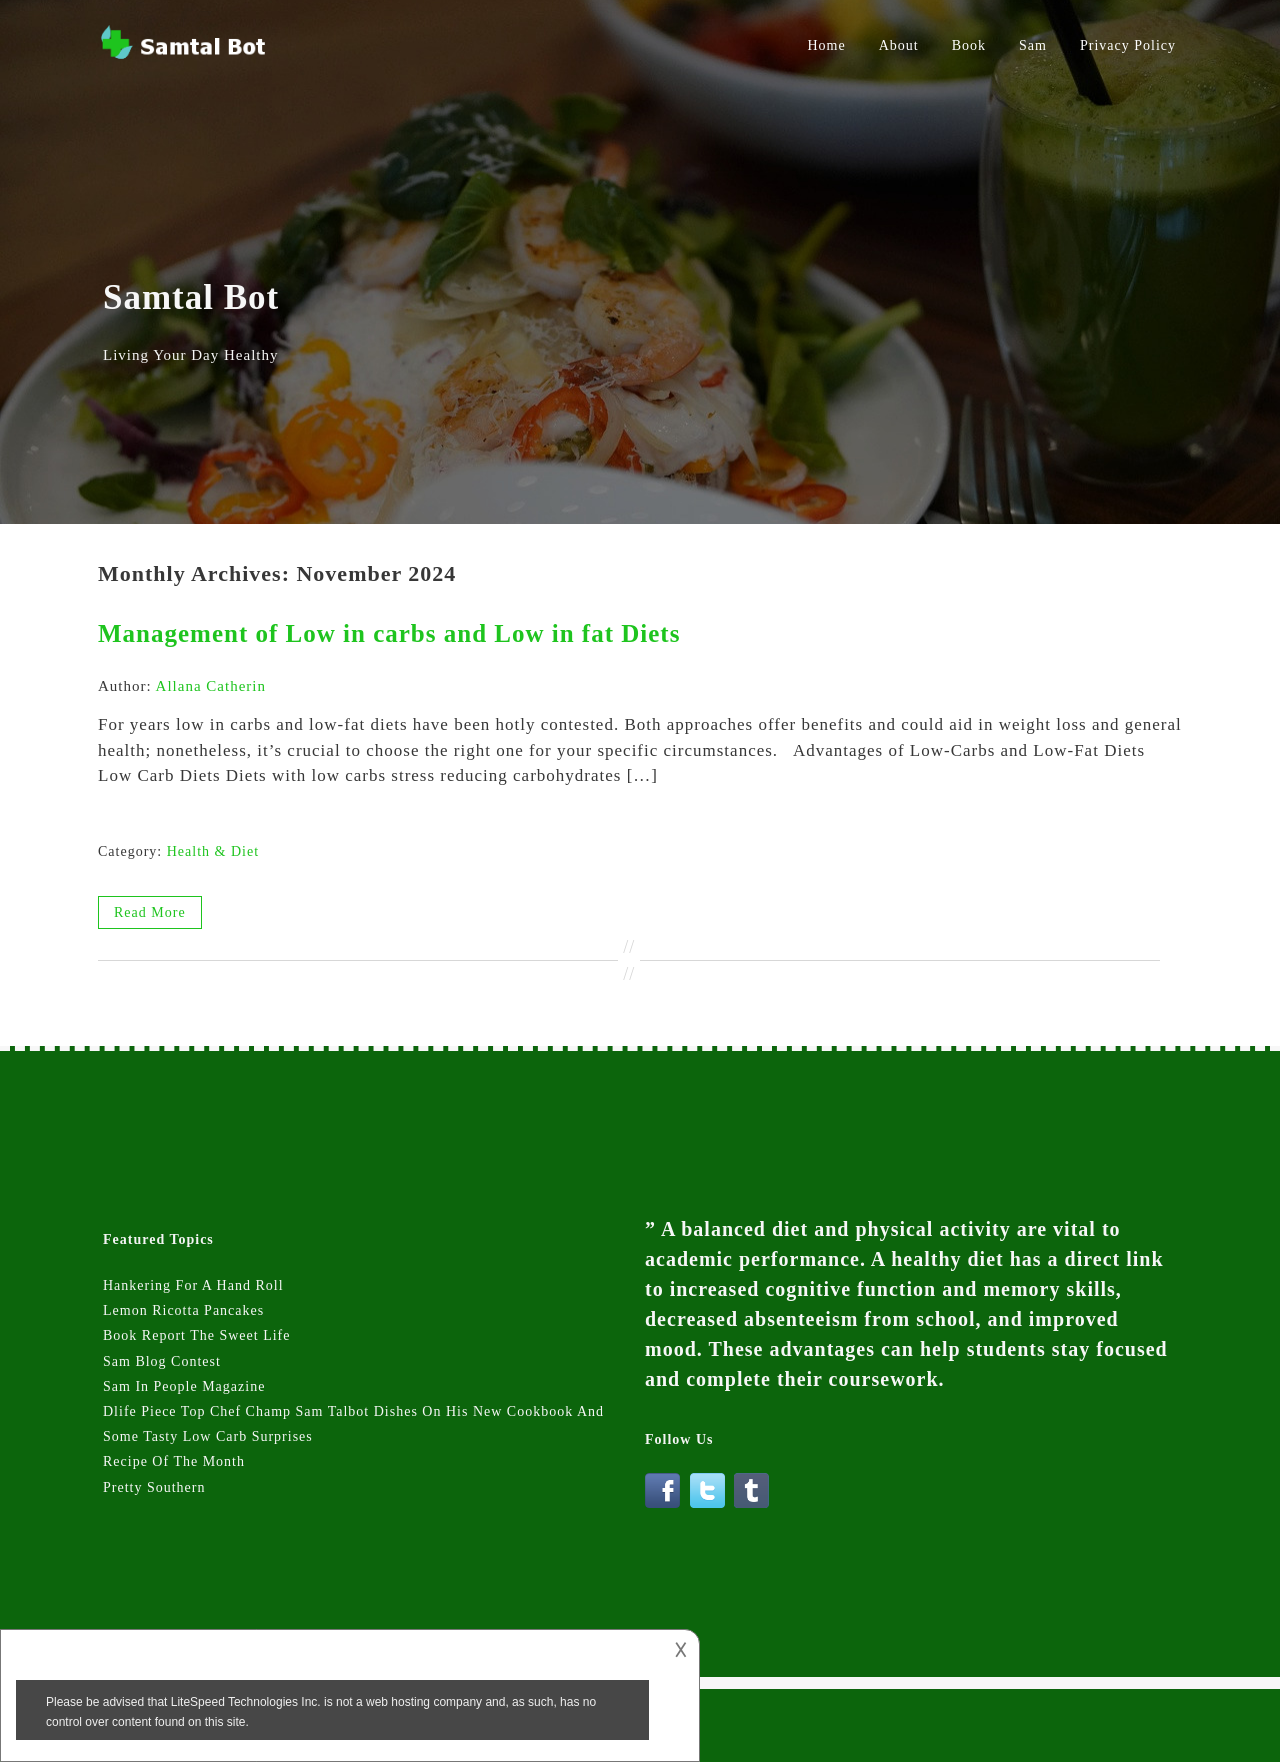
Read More (150, 912)
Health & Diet (213, 851)
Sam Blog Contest (162, 1361)
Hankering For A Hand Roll (193, 1285)
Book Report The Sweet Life (197, 1335)
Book (969, 45)
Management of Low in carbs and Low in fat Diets (389, 633)
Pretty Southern (154, 1487)
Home (827, 45)
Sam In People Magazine (184, 1386)
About (899, 45)
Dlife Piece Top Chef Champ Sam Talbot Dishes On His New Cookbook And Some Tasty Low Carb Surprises (353, 1424)
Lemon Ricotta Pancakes (183, 1310)
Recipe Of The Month (174, 1461)
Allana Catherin (211, 686)
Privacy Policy (1128, 45)
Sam (1033, 45)
